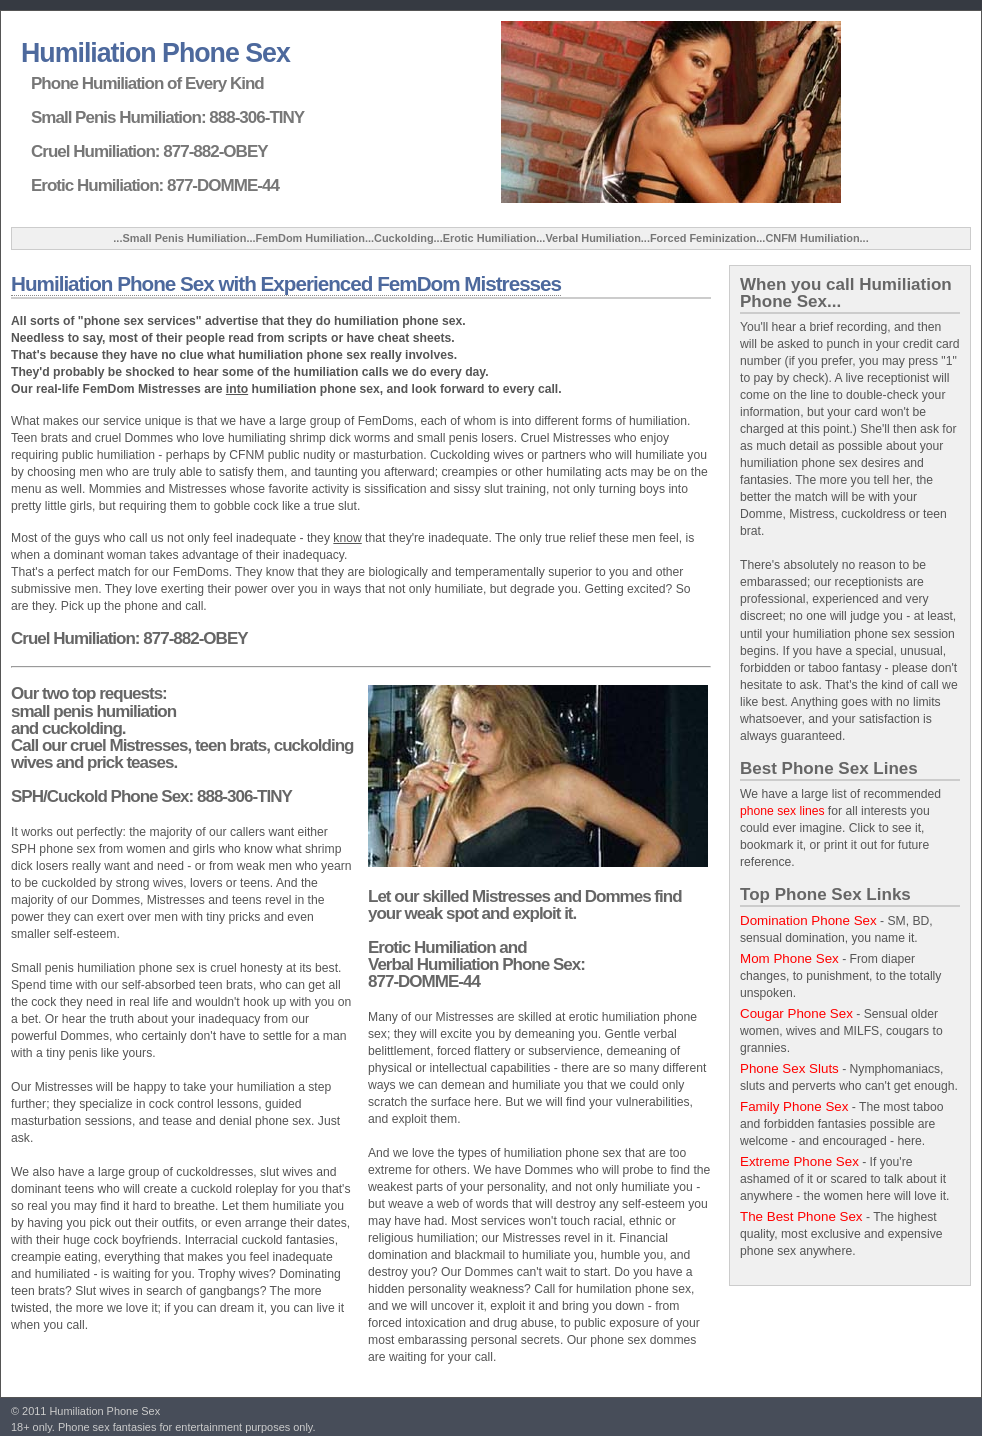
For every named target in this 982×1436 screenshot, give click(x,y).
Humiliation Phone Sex (155, 53)
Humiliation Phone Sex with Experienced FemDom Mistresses (286, 283)
